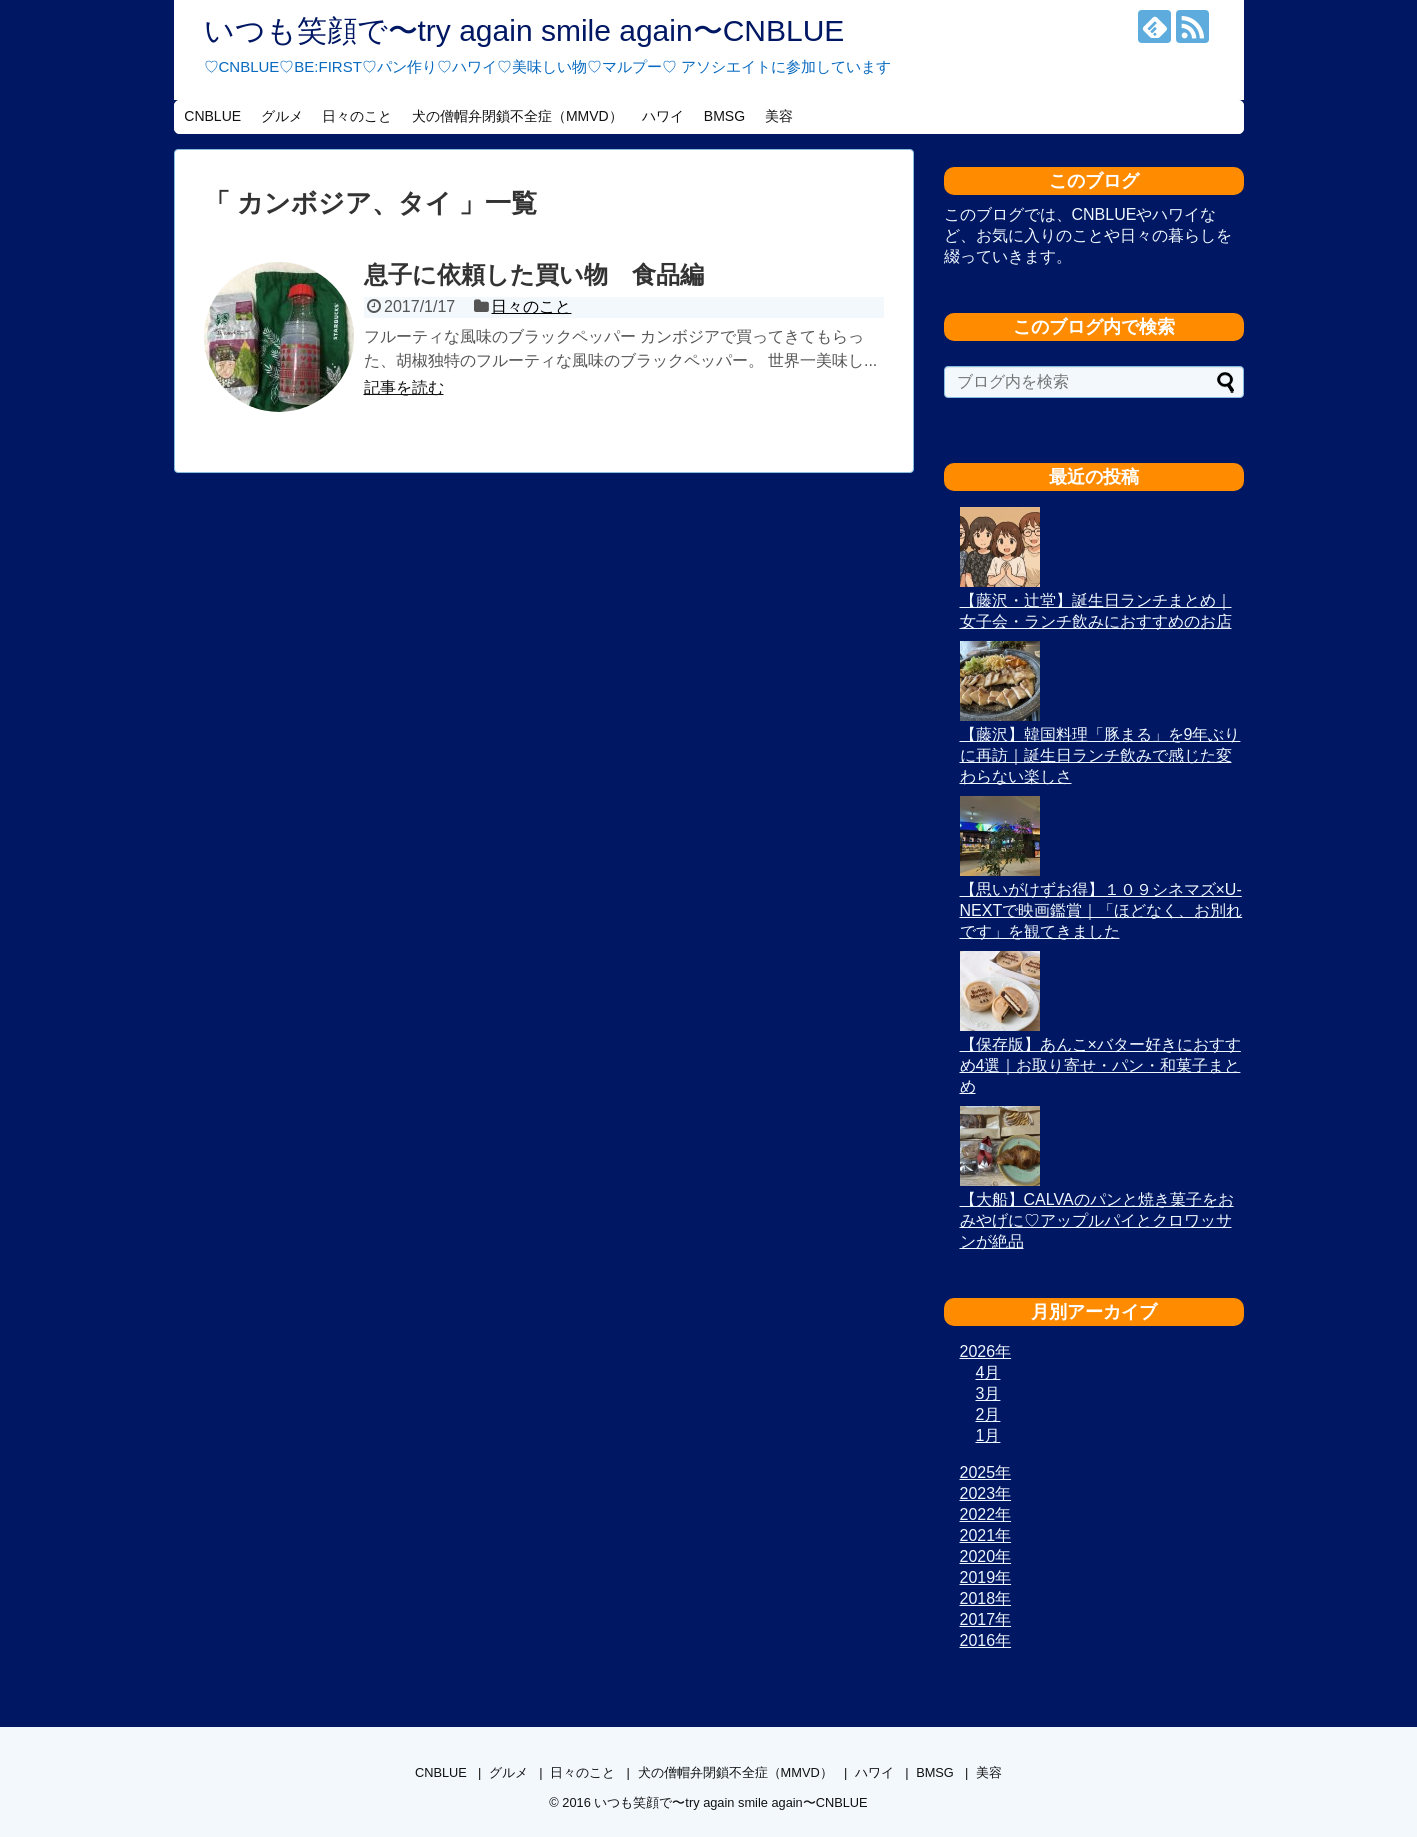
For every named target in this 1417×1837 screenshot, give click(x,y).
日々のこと (357, 116)
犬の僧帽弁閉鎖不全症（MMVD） (517, 116)
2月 (988, 1414)
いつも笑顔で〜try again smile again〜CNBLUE (524, 30)
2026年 (986, 1351)
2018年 (986, 1598)
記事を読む (404, 387)
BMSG (724, 116)
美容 (779, 116)
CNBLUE (212, 116)
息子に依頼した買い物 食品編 (534, 274)
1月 (988, 1435)
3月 (988, 1393)
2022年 (986, 1514)
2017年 (986, 1619)
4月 (988, 1372)
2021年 (986, 1535)
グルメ (282, 116)
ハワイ (663, 116)
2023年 (986, 1493)
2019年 (986, 1577)
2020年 (986, 1556)
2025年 (986, 1472)
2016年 (986, 1640)
